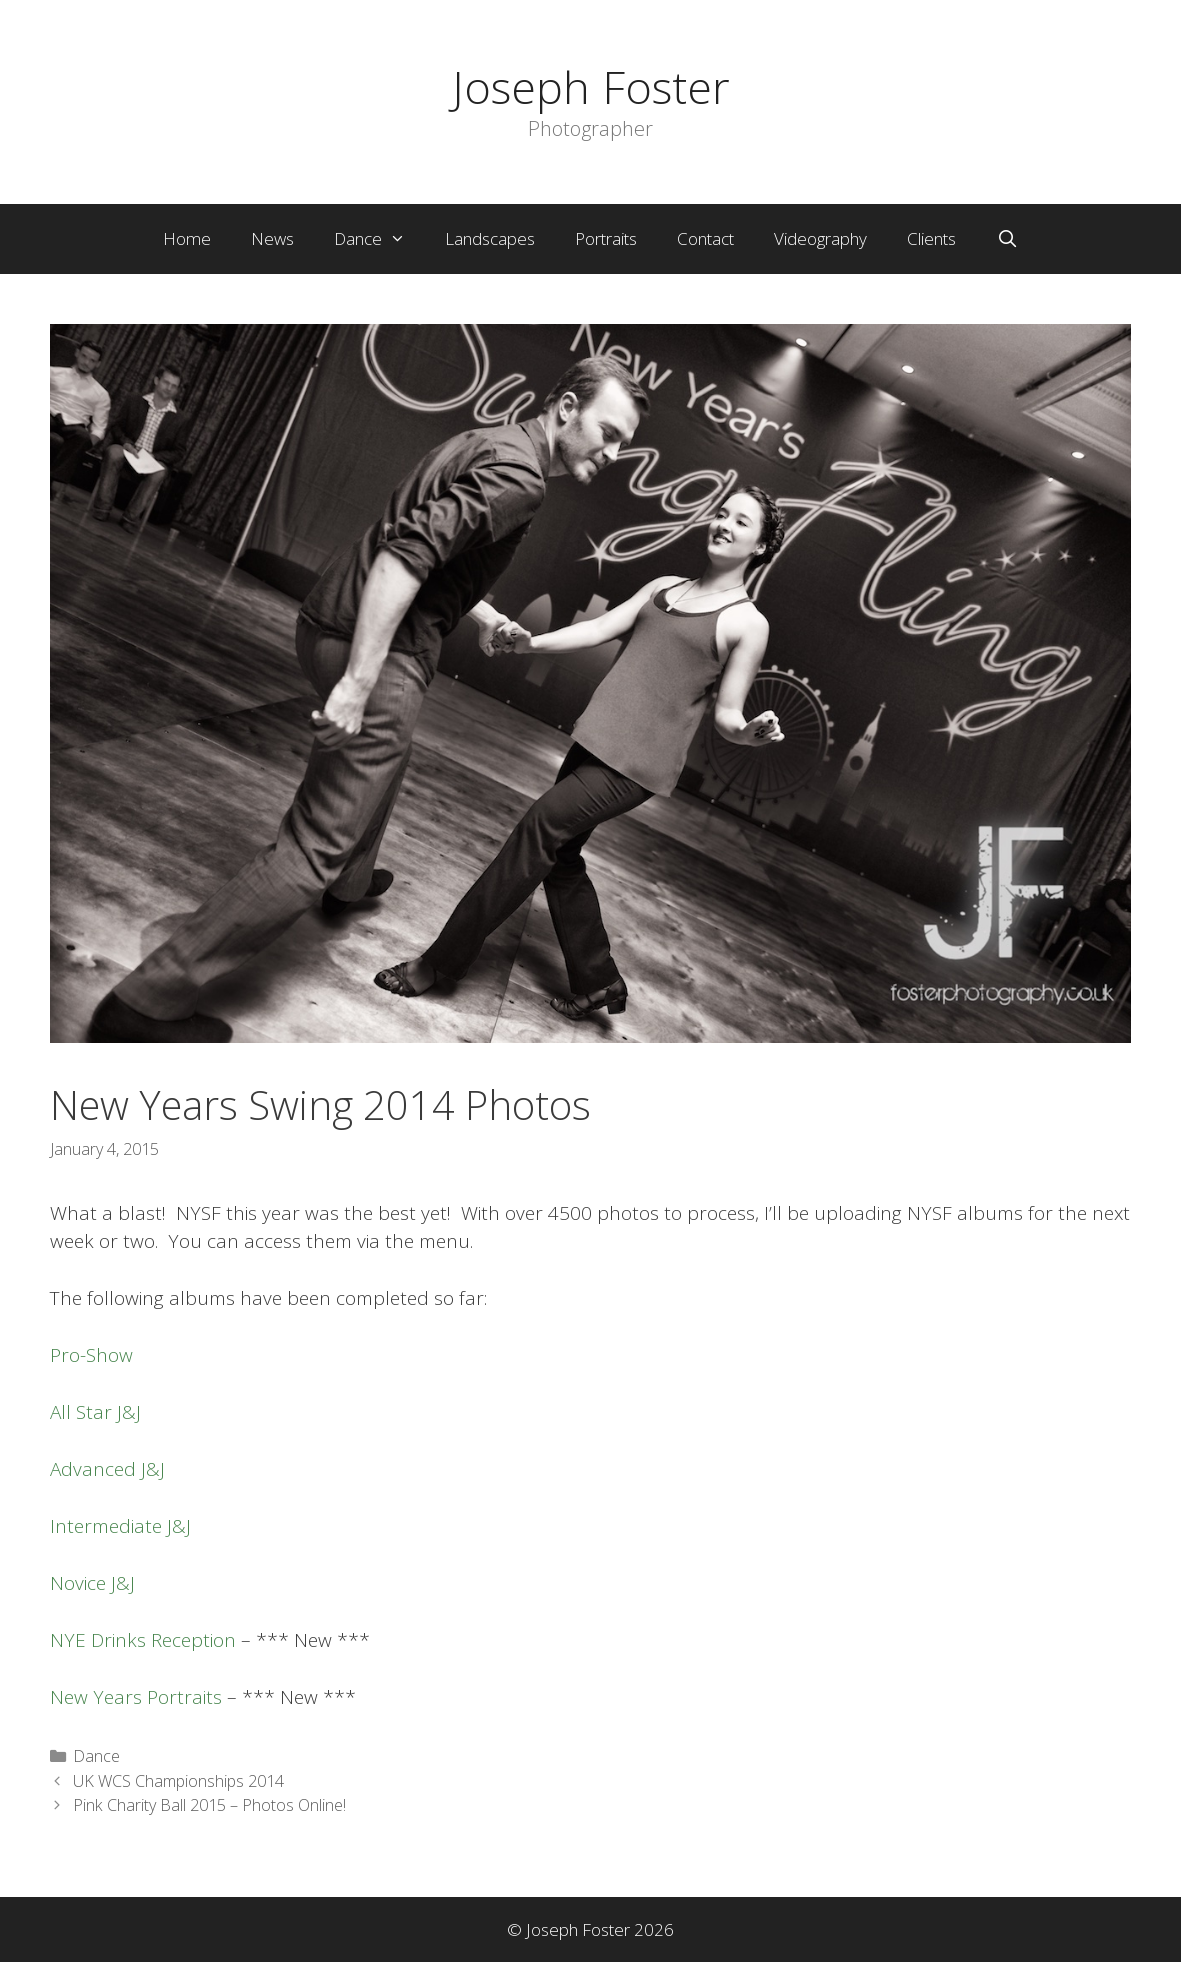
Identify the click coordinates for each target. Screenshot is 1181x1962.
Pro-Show (91, 1355)
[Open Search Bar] (1007, 239)
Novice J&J (92, 1583)
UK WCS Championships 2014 (178, 1781)
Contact (705, 238)
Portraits (606, 238)
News (272, 238)
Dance (380, 239)
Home (187, 238)
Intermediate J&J (120, 1526)
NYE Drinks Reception (143, 1640)
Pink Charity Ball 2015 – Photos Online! (209, 1805)
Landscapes (490, 238)
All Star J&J (95, 1412)
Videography (820, 238)
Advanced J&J (107, 1469)
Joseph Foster (591, 86)
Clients (931, 238)
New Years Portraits (136, 1697)
